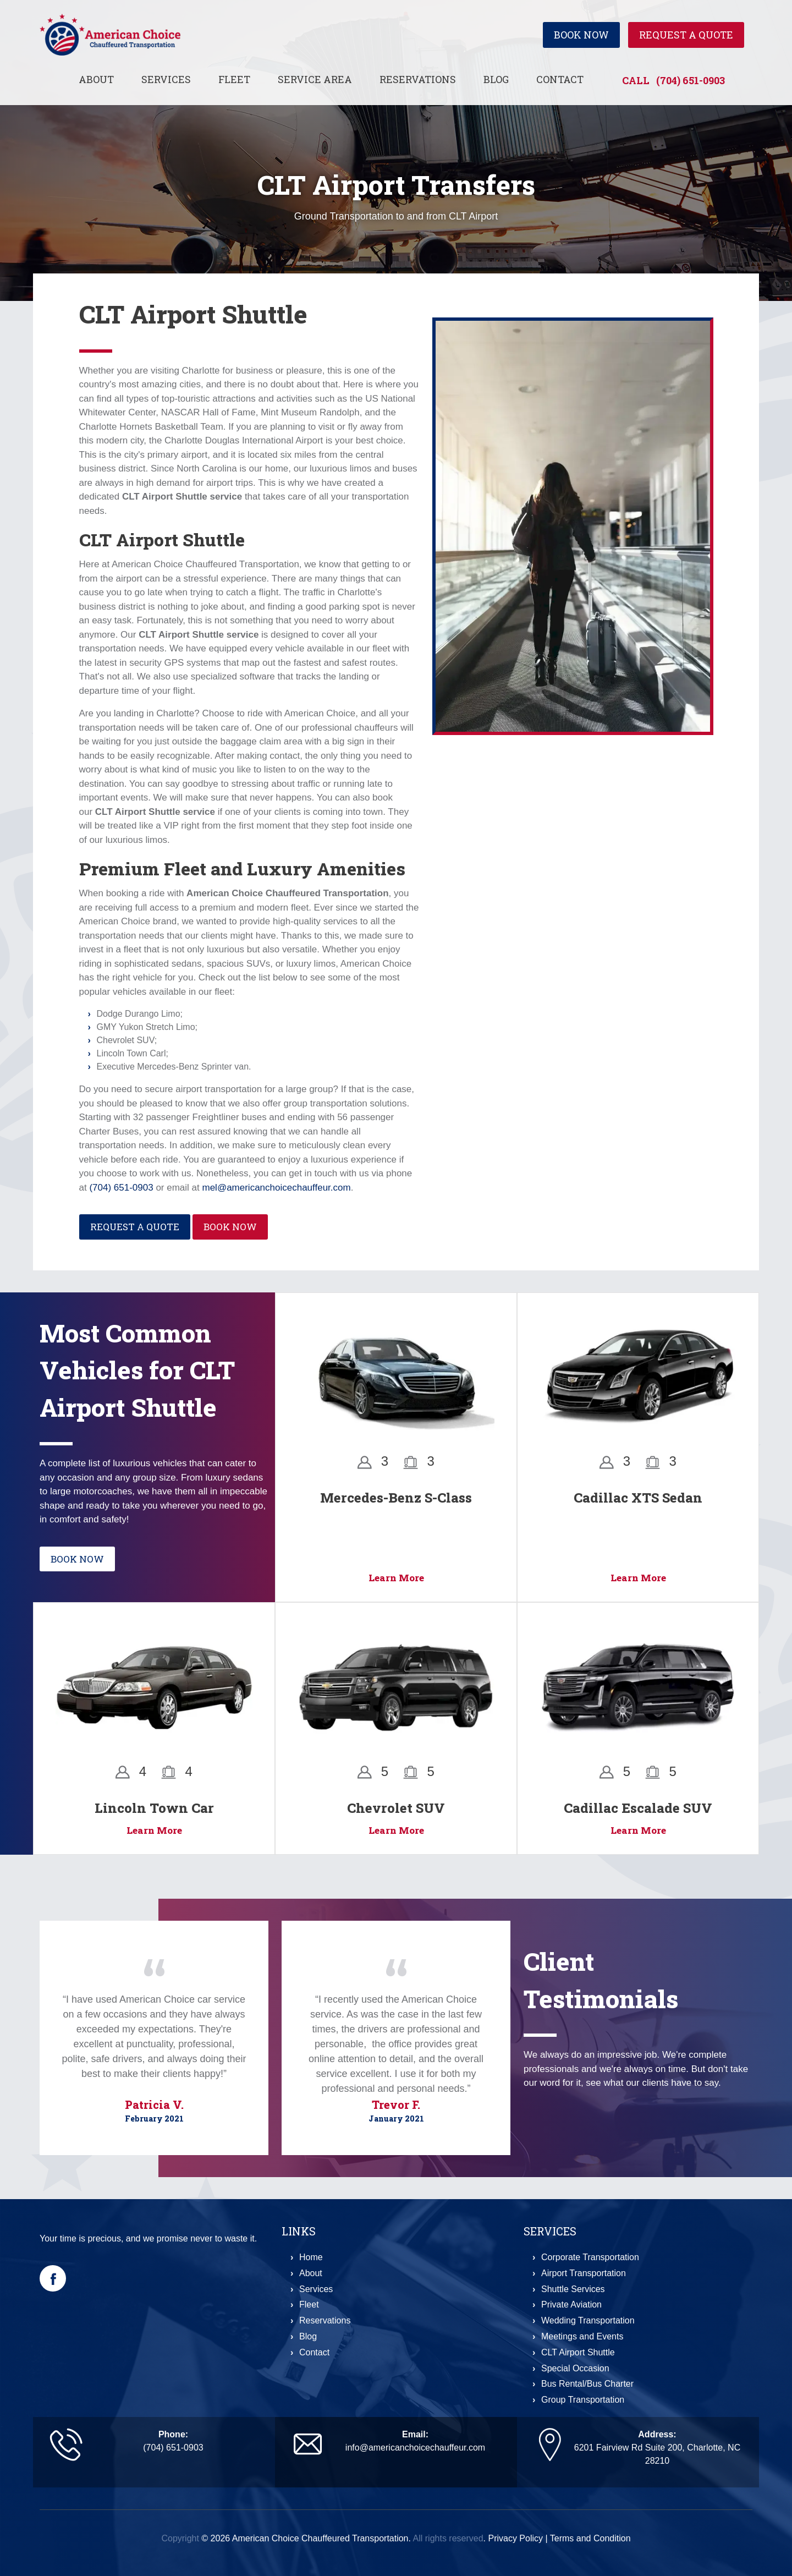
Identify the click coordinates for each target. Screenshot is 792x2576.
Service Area (315, 79)
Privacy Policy (515, 2538)
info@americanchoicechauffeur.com (415, 2447)
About (96, 79)
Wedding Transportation (588, 2320)
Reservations (418, 79)
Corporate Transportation (590, 2257)
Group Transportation (582, 2399)
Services (166, 79)
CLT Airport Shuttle (578, 2352)
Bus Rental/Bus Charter (587, 2383)
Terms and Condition (590, 2538)
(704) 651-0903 (690, 80)
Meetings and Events (582, 2336)
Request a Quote (686, 34)
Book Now (581, 34)
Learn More (396, 1577)
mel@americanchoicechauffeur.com (276, 1187)
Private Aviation (571, 2304)
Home (311, 2257)
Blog (496, 79)
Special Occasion (575, 2368)
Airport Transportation (583, 2273)
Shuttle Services (573, 2289)
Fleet (234, 79)
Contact (560, 79)
